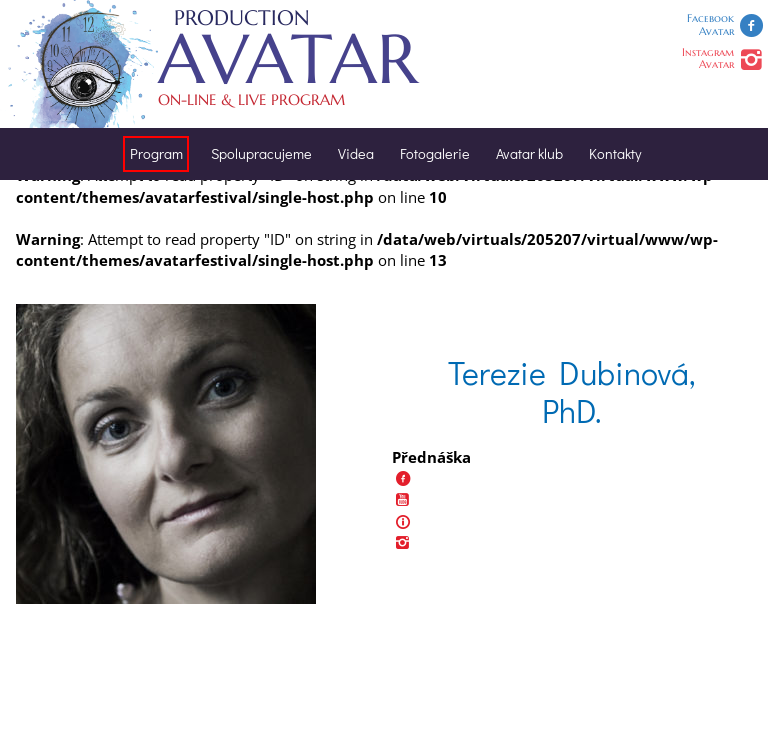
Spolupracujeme (261, 153)
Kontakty (615, 153)
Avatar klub (529, 153)
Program (156, 153)
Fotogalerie (435, 153)
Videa (356, 153)
